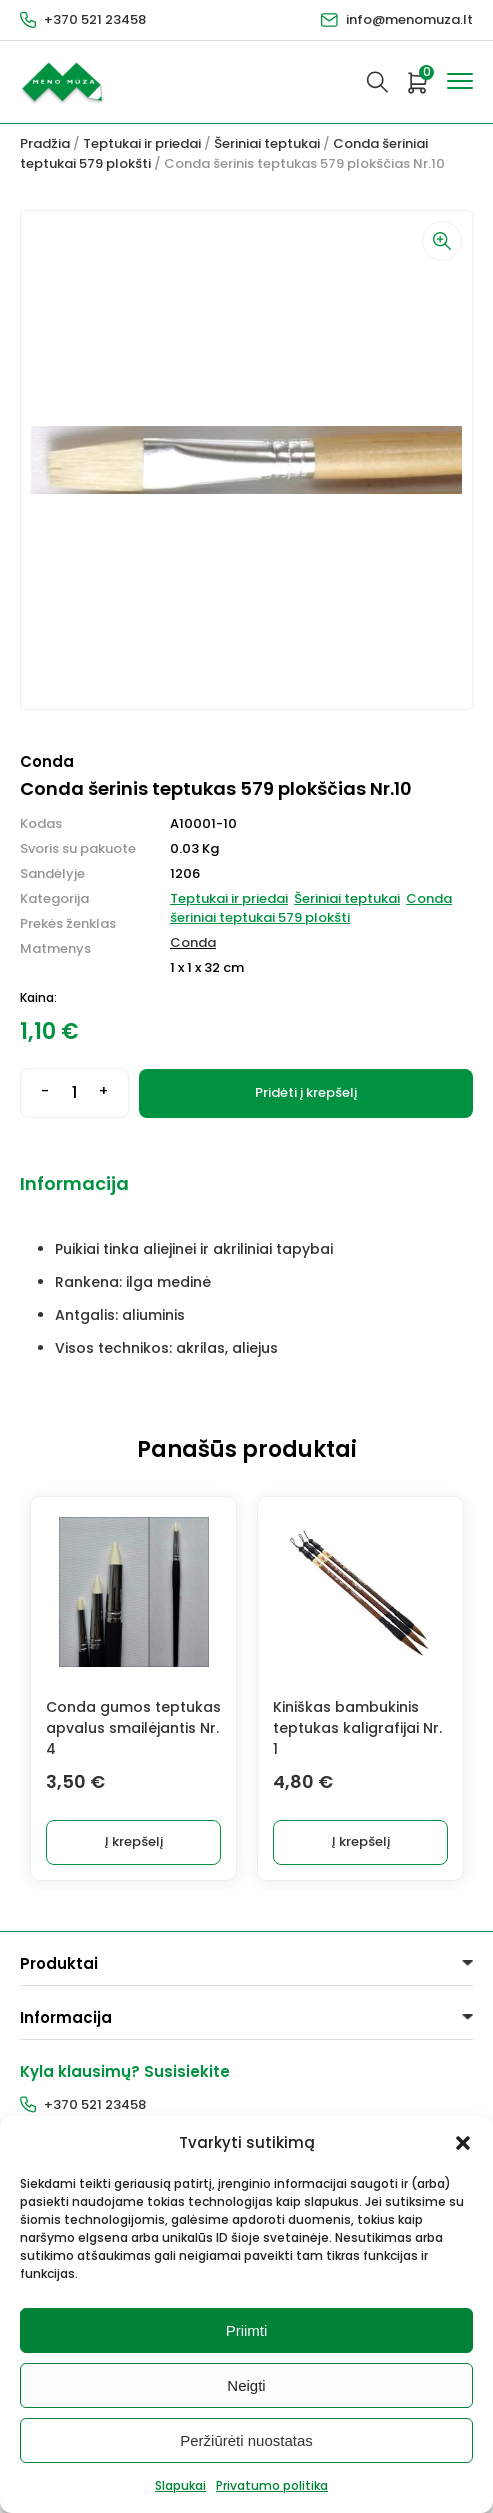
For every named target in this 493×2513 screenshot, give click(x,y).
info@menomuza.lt (409, 19)
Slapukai (180, 2485)
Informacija (74, 1183)
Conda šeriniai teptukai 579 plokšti (311, 908)
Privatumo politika (272, 2485)
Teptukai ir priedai (142, 143)
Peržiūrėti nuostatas (246, 2440)
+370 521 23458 (95, 19)
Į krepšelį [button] (134, 1841)
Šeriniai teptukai (267, 143)
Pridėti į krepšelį (306, 1092)
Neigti (246, 2385)
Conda (193, 942)
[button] (463, 2143)
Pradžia (45, 143)
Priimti (247, 2330)
